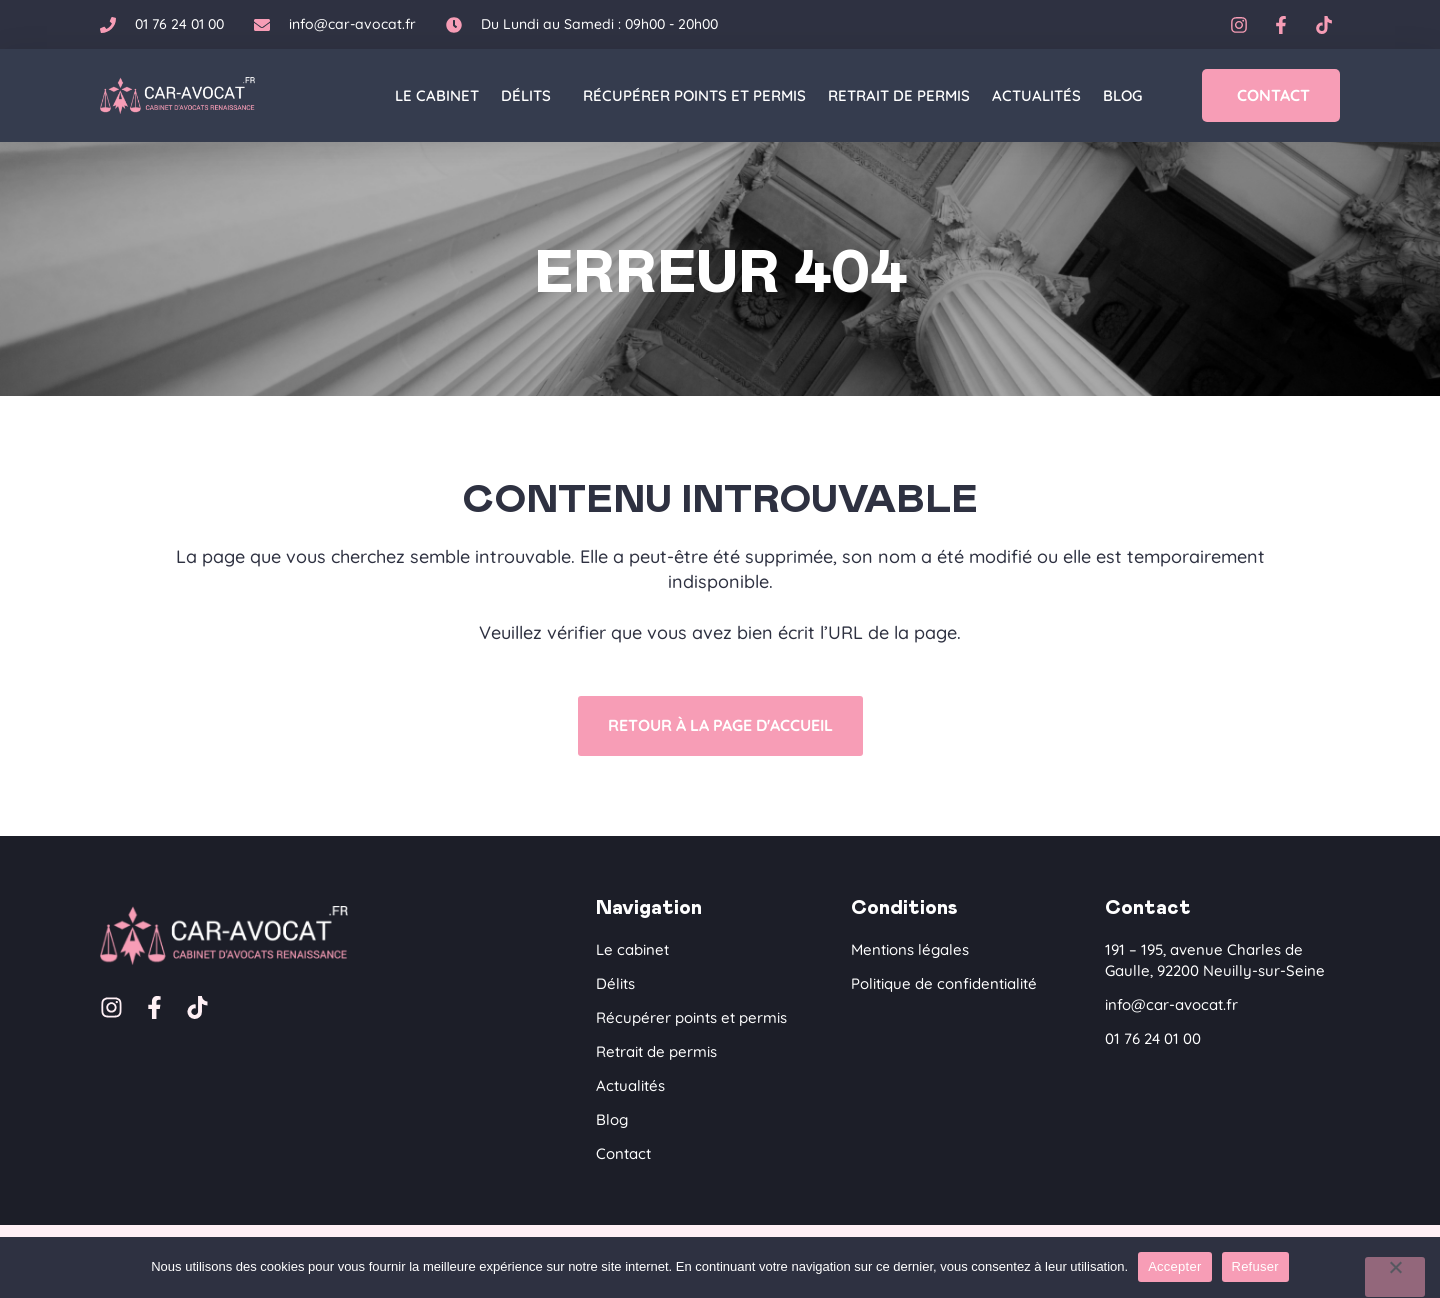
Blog (1122, 95)
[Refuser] (1395, 1277)
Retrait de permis (899, 95)
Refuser (1255, 1266)
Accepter (1174, 1266)
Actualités (1036, 95)
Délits (531, 96)
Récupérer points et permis (694, 95)
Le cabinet (437, 95)
